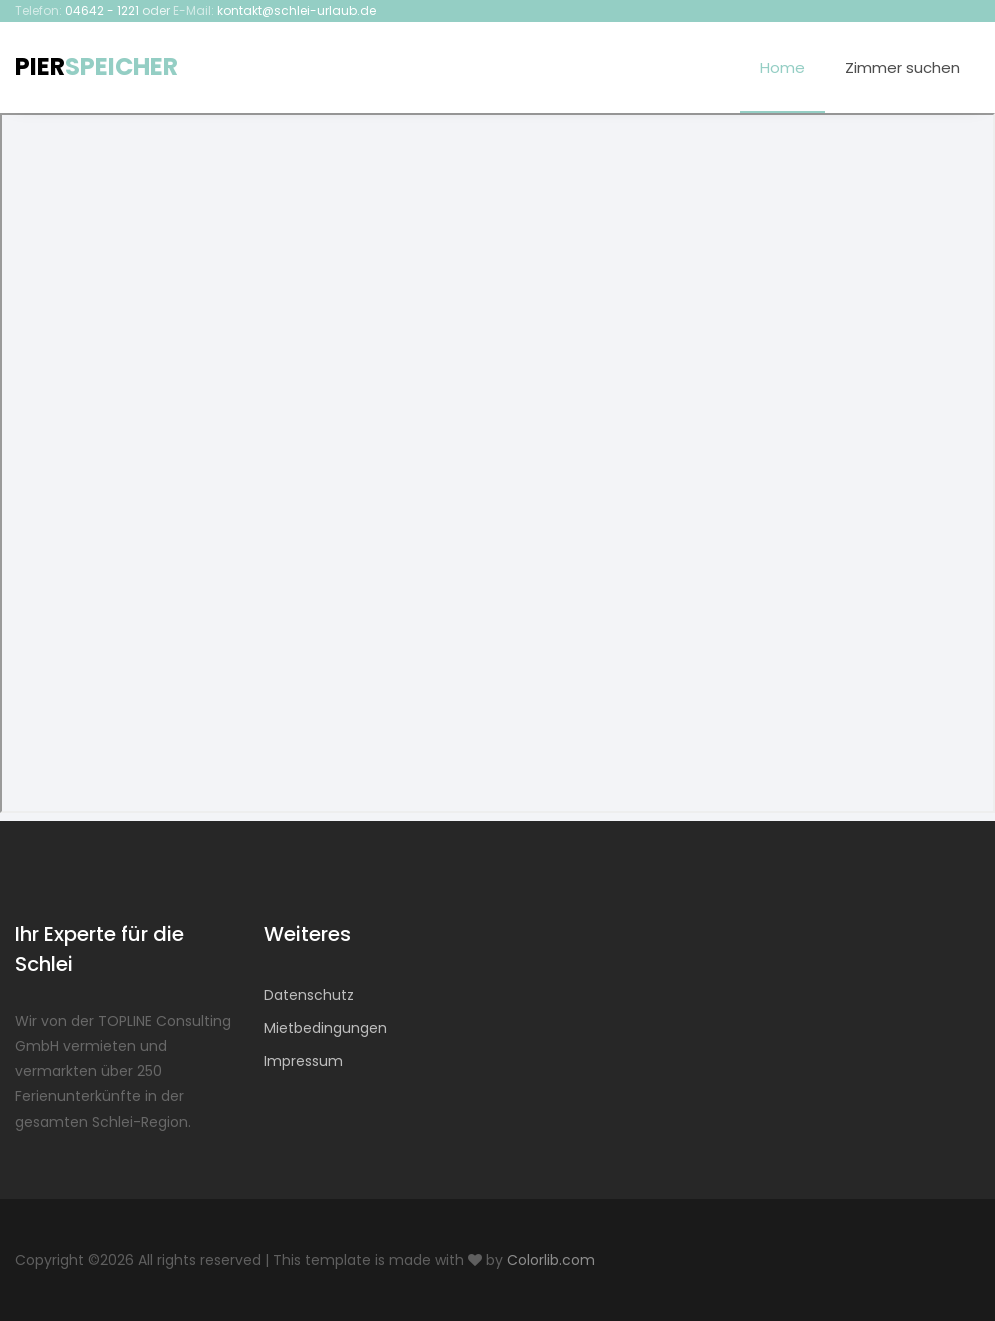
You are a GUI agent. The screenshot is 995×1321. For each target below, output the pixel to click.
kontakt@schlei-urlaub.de (296, 10)
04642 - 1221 (102, 10)
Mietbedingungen (325, 1028)
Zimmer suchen (902, 67)
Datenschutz (309, 995)
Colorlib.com (551, 1260)
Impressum (303, 1061)
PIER (96, 66)
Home (782, 67)
